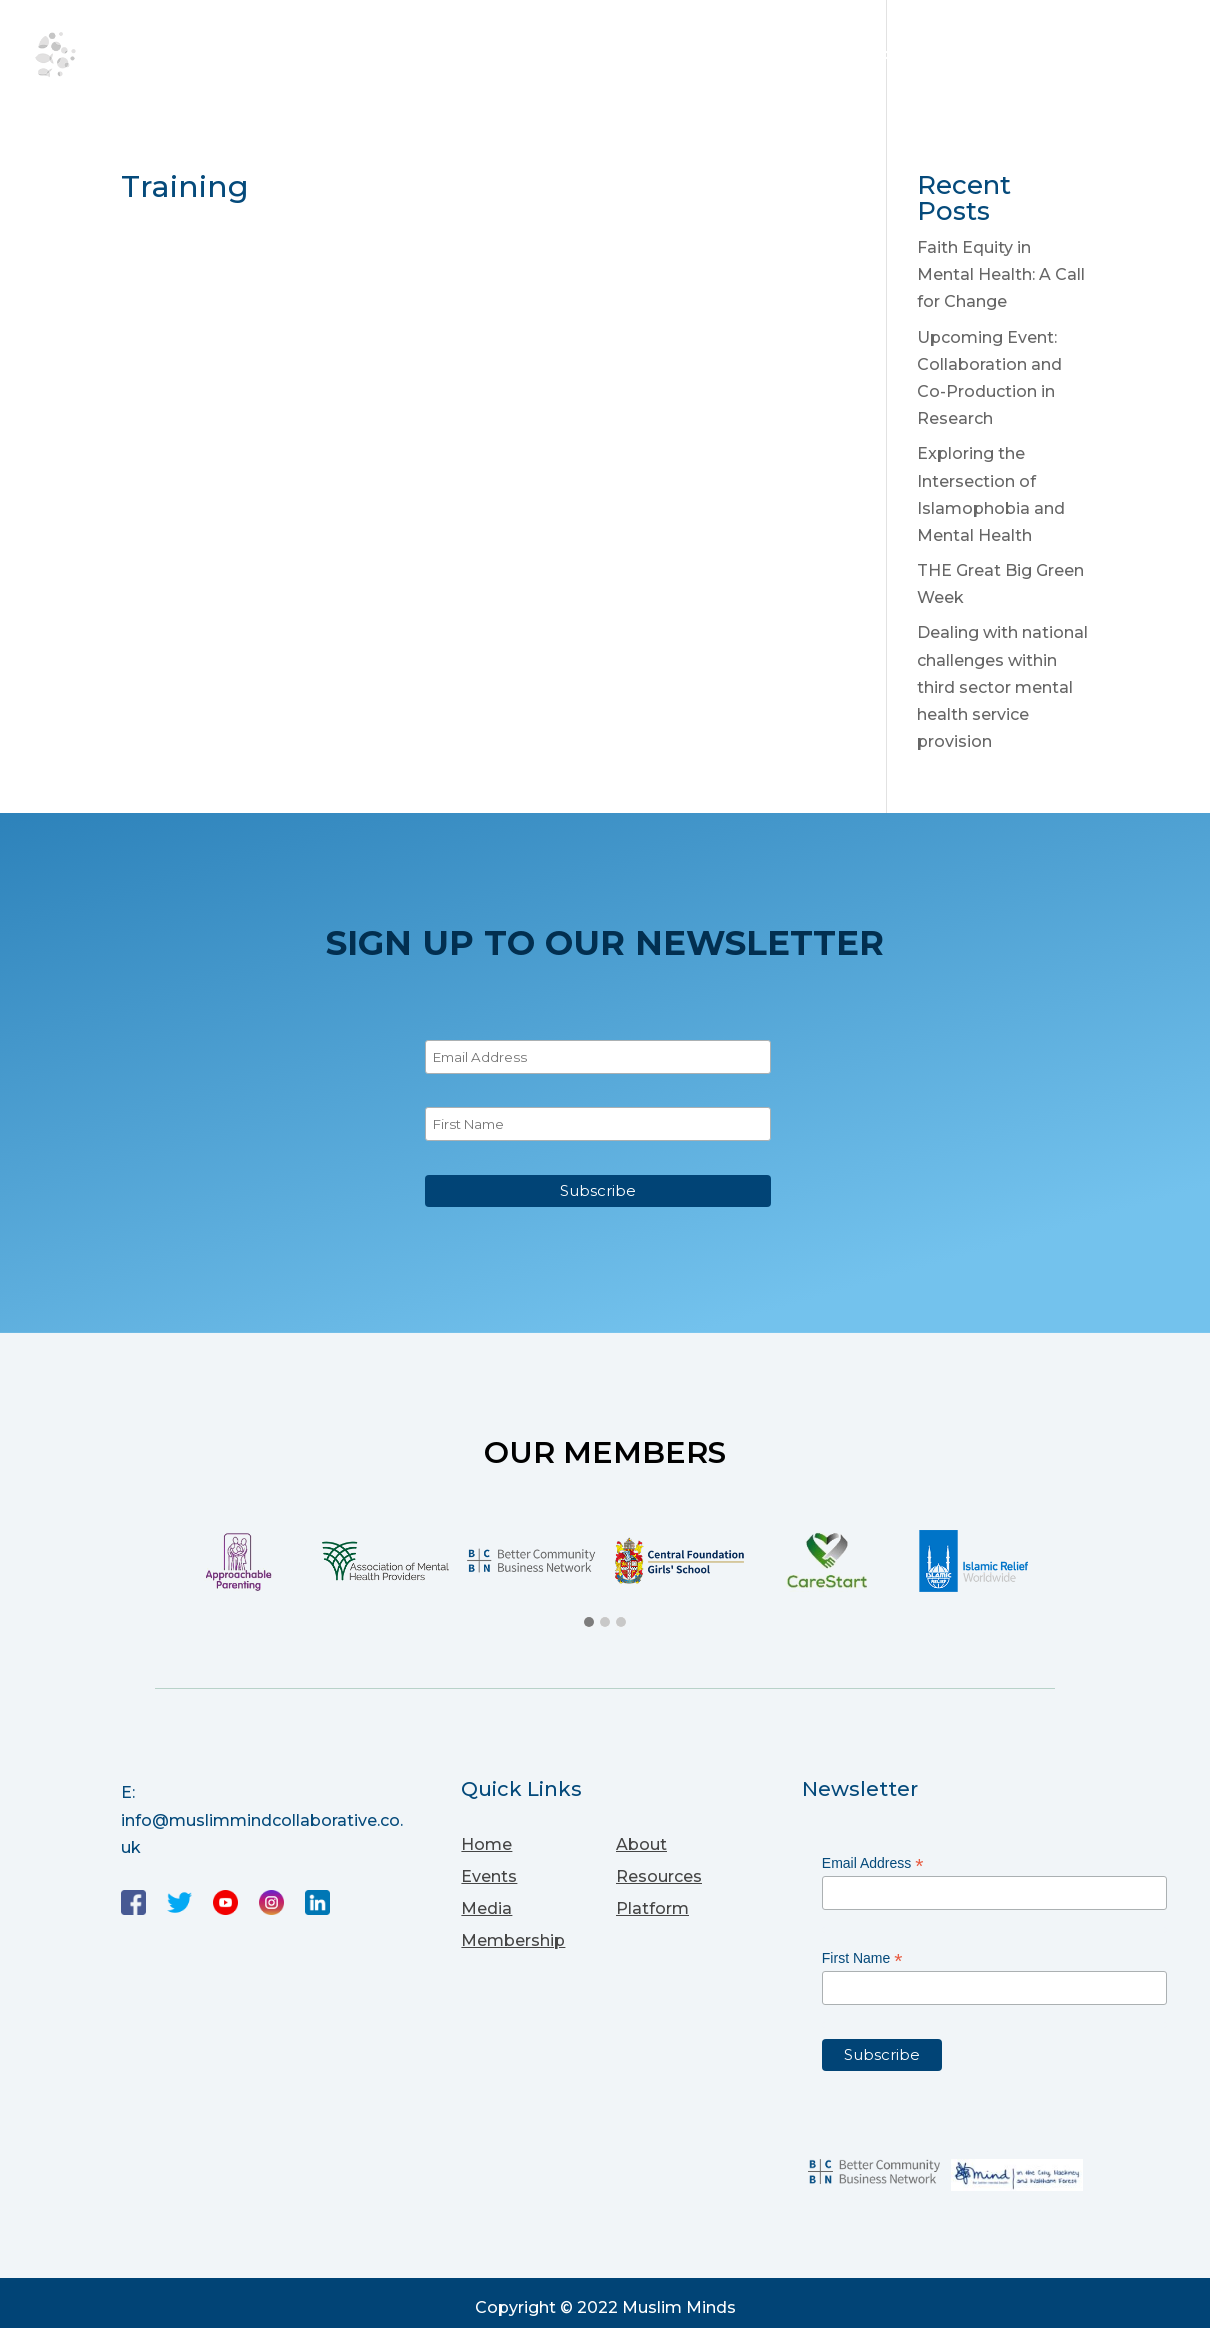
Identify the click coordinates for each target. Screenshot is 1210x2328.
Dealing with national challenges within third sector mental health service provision (1002, 687)
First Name (862, 1958)
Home (370, 58)
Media (777, 58)
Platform (883, 58)
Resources (667, 58)
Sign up (1141, 58)
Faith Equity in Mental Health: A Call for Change (1001, 274)
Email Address (873, 1863)
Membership (1019, 58)
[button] (589, 1623)
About (457, 58)
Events (551, 58)
